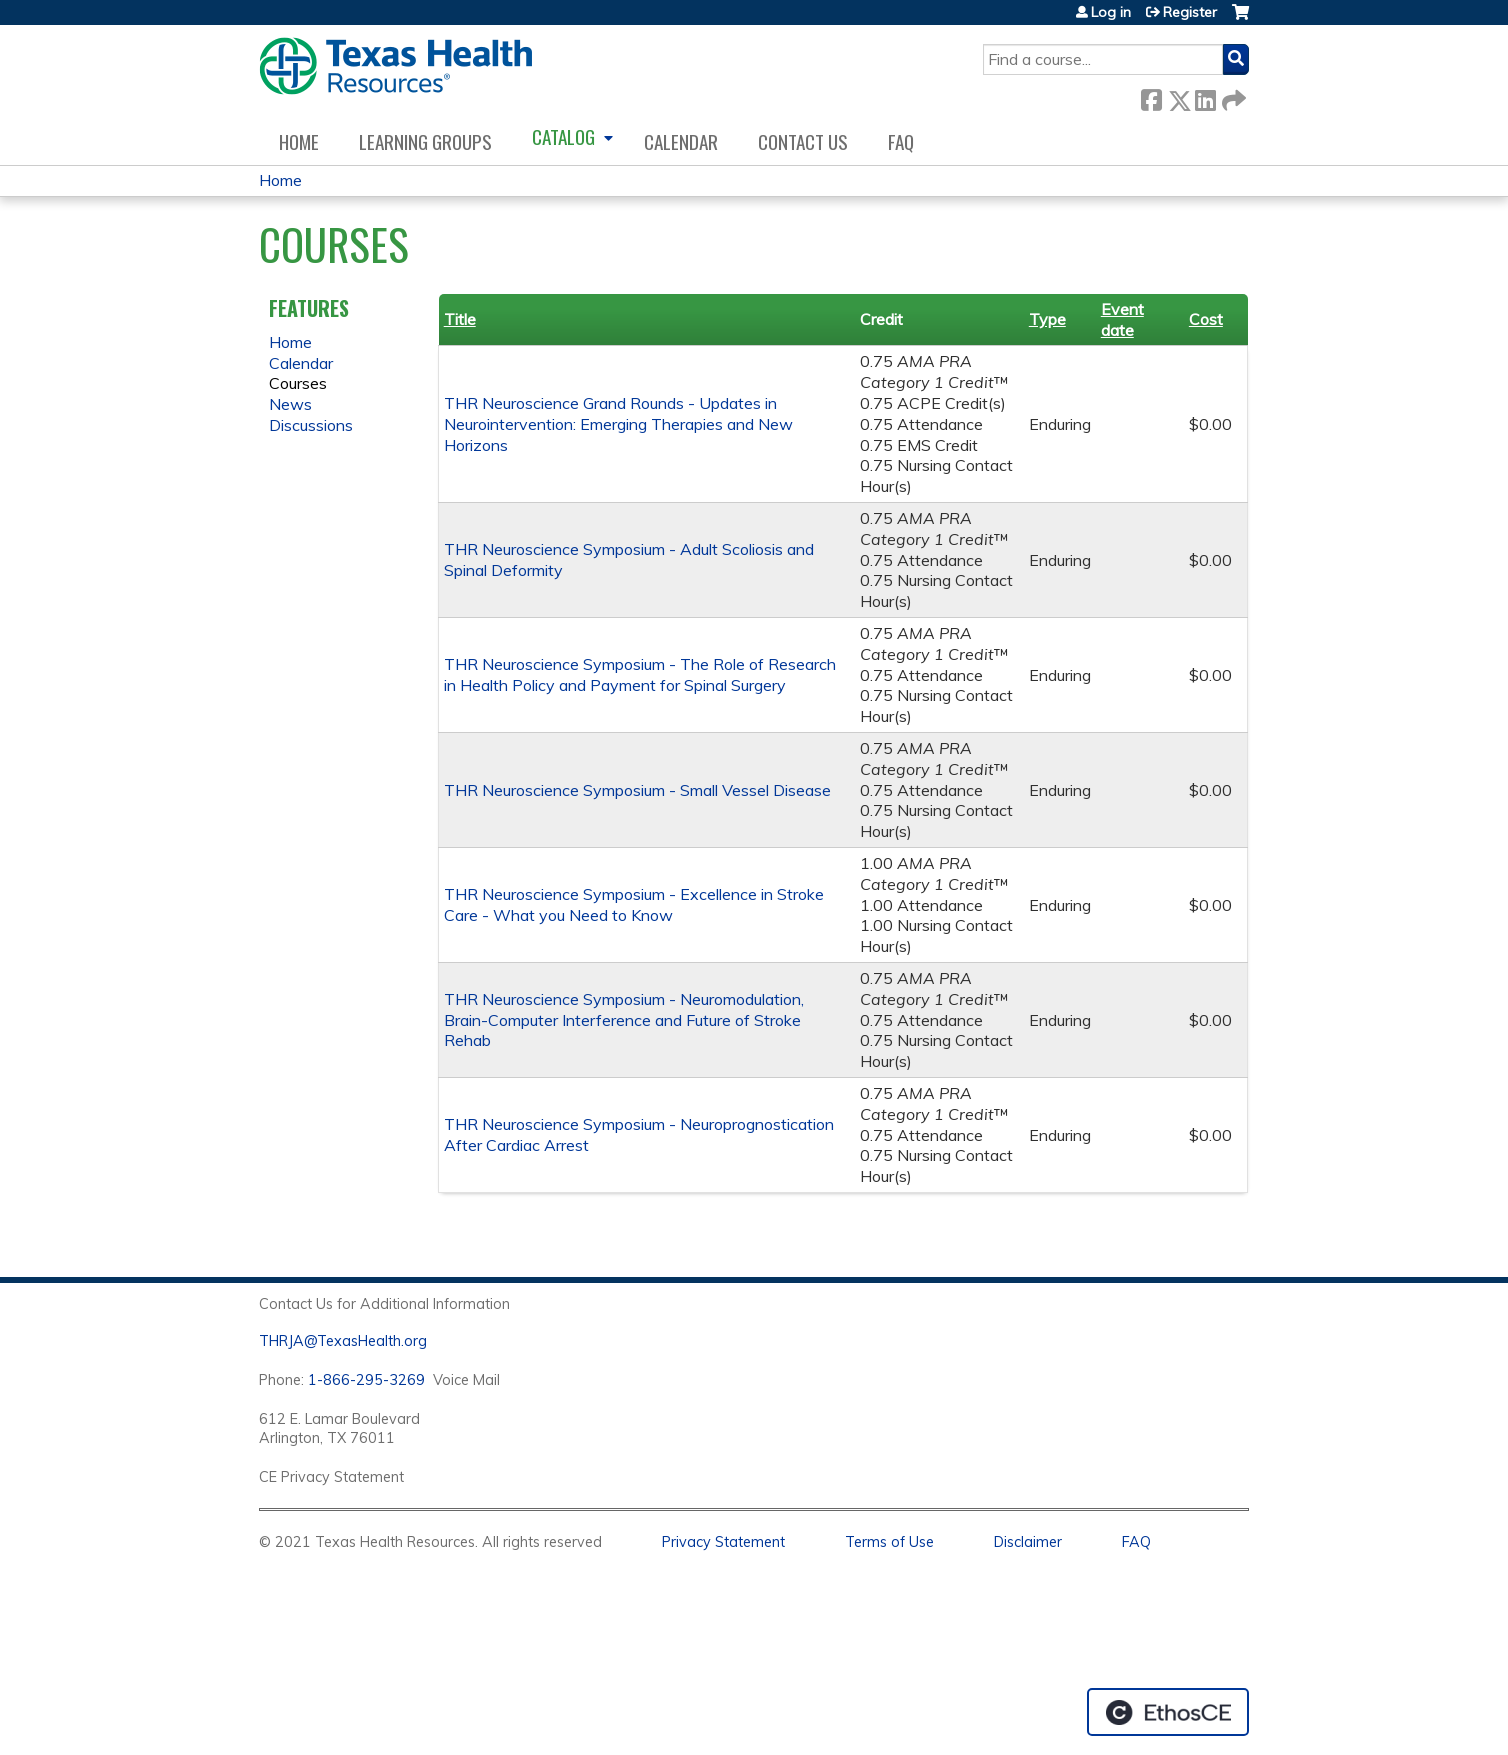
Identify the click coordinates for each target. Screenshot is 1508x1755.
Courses (298, 383)
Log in (1111, 12)
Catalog (563, 136)
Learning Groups (425, 141)
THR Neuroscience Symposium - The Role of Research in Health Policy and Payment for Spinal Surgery (640, 674)
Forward (1232, 96)
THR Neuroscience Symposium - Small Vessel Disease (637, 790)
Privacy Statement (723, 1542)
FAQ (901, 141)
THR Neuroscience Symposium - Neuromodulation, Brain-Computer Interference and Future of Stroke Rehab (624, 1020)
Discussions (311, 425)
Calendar (681, 141)
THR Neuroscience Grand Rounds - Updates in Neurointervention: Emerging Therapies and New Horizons (618, 424)
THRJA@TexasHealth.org (343, 1341)
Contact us (803, 141)
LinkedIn (1205, 96)
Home (299, 141)
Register (1190, 12)
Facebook (1151, 96)
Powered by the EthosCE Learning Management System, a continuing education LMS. (1168, 1712)
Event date (1122, 319)
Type (1047, 319)
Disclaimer (1028, 1542)
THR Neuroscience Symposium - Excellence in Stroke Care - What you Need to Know (634, 904)
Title (460, 319)
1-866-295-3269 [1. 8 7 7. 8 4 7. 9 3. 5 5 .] (366, 1380)
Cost (1206, 319)
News (290, 404)
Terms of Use (889, 1542)
